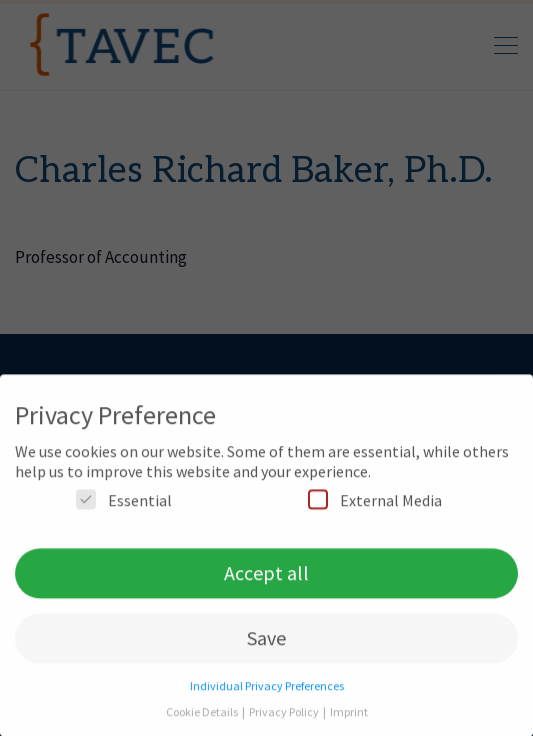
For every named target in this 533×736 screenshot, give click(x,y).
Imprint (349, 718)
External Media (375, 506)
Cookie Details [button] (203, 718)
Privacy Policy (285, 718)
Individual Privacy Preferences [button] (267, 692)
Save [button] (266, 644)
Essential (124, 506)
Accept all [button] (266, 579)
